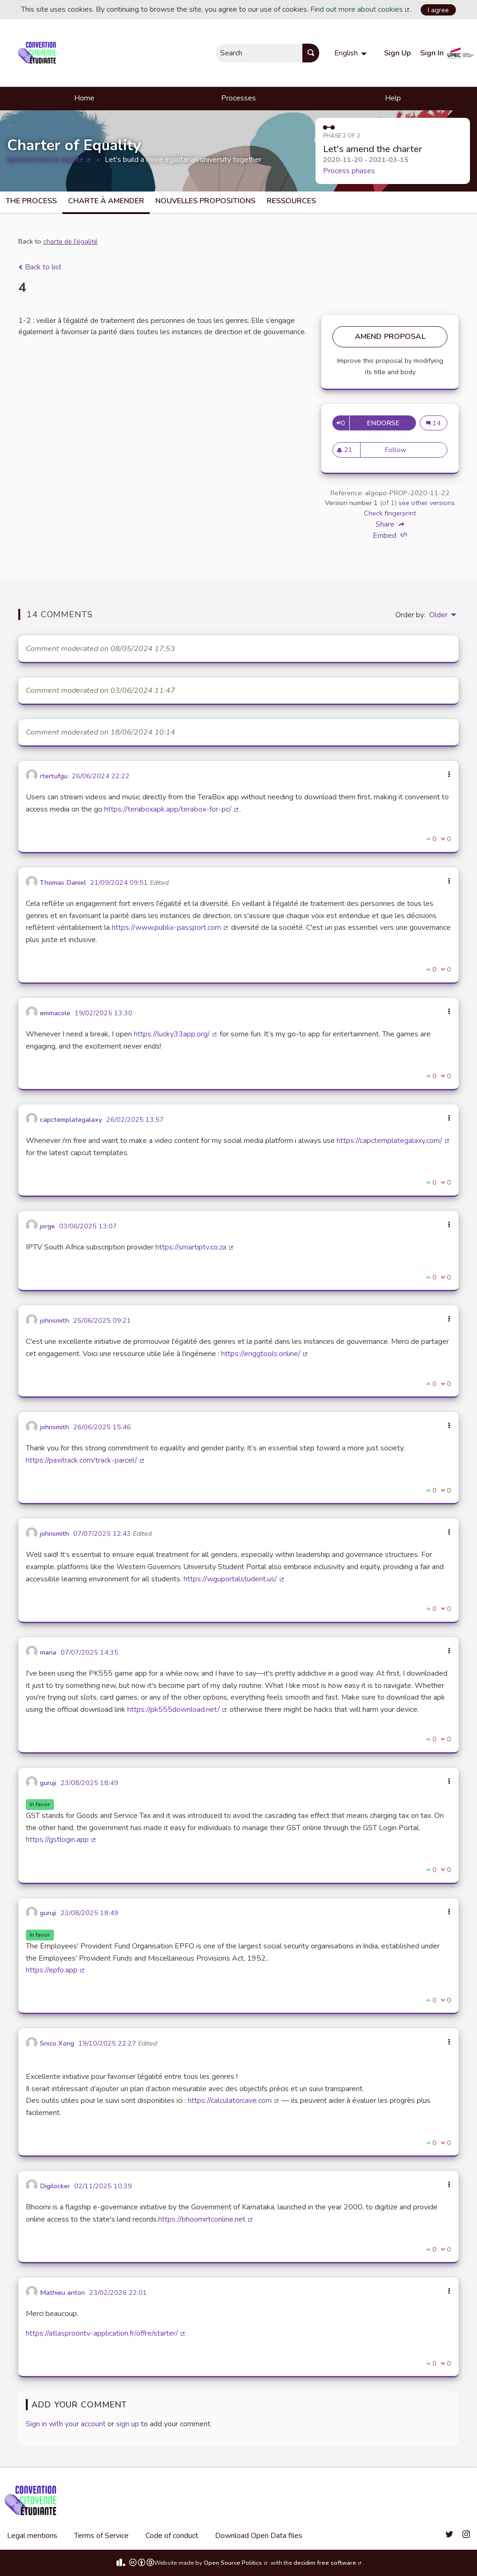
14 (433, 423)
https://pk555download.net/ (177, 1709)
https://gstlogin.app (61, 1839)
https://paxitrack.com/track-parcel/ (85, 1460)
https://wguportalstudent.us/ (234, 1579)
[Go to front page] (39, 53)
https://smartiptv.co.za (194, 1247)
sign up (127, 2424)
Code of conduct (172, 2535)
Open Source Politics (236, 2563)
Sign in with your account (66, 2424)
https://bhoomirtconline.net (206, 2219)
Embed (390, 535)
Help (393, 98)
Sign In (432, 53)
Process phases (349, 171)
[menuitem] (351, 53)
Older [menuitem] (438, 615)
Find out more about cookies (360, 9)
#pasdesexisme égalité (49, 159)
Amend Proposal (390, 336)
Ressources (291, 201)
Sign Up (397, 53)
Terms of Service (101, 2535)
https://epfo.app (55, 1970)
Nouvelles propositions (205, 201)
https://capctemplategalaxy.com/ (393, 1140)
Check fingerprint (390, 513)
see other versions (427, 502)
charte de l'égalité (70, 241)
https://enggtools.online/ (264, 1354)
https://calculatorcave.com (234, 2100)
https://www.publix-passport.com (170, 927)
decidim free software (328, 2563)
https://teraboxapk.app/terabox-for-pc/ (171, 809)
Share (390, 524)
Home (84, 98)
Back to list (40, 267)
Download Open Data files (258, 2535)
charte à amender (106, 201)
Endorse (385, 423)
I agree (438, 10)
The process (31, 201)
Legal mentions (32, 2535)
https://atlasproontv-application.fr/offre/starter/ (106, 2333)
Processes (238, 98)
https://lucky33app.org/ (176, 1034)
